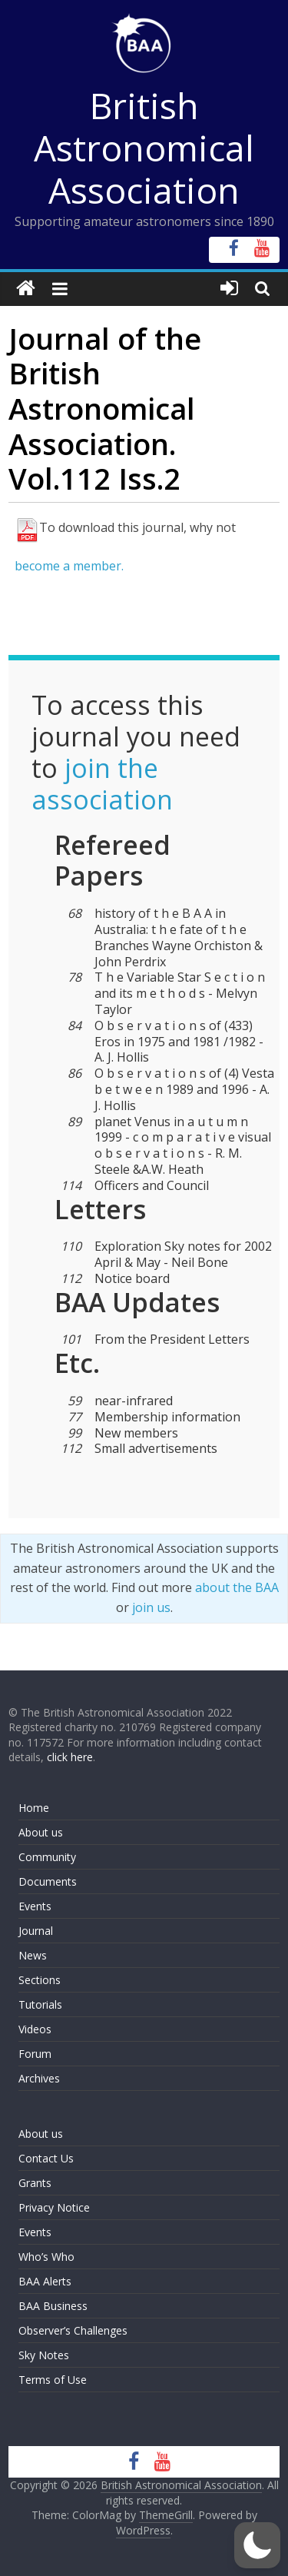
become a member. (69, 565)
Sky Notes (43, 2355)
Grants (34, 2182)
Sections (39, 1980)
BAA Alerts (44, 2281)
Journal (35, 1930)
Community (47, 1857)
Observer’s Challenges (72, 2330)
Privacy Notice (54, 2207)
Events (34, 1906)
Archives (39, 2078)
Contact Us (46, 2158)
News (32, 1955)
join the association (102, 783)
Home (33, 1807)
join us (151, 1607)
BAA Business (53, 2305)
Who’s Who (46, 2256)
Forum (34, 2053)
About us (40, 1832)
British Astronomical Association (144, 147)
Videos (34, 2029)
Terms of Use (52, 2379)
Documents (47, 1881)
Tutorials (40, 2004)
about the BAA (237, 1587)
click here (70, 1757)
